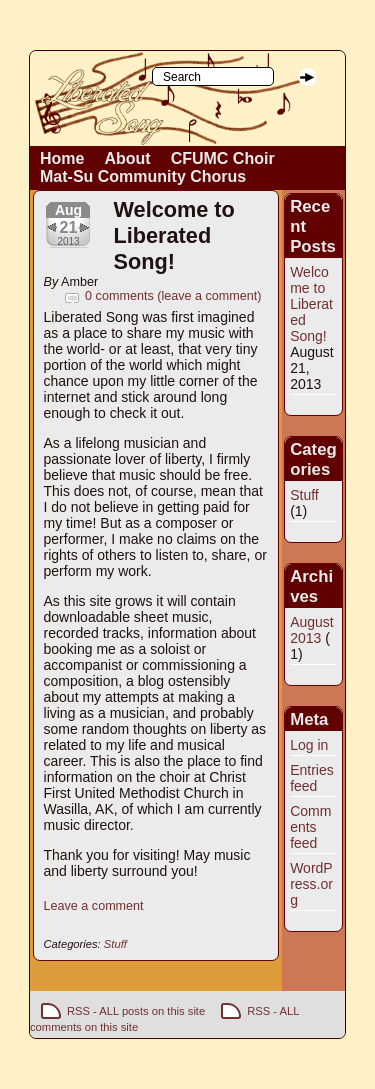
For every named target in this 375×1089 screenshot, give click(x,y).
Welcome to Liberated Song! (174, 235)
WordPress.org (311, 884)
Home (62, 158)
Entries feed (312, 778)
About (127, 158)
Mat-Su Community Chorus (143, 176)
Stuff (115, 944)
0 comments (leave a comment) (173, 296)
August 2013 (312, 630)
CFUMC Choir (223, 158)
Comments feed (310, 827)
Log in (309, 745)
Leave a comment (94, 906)
